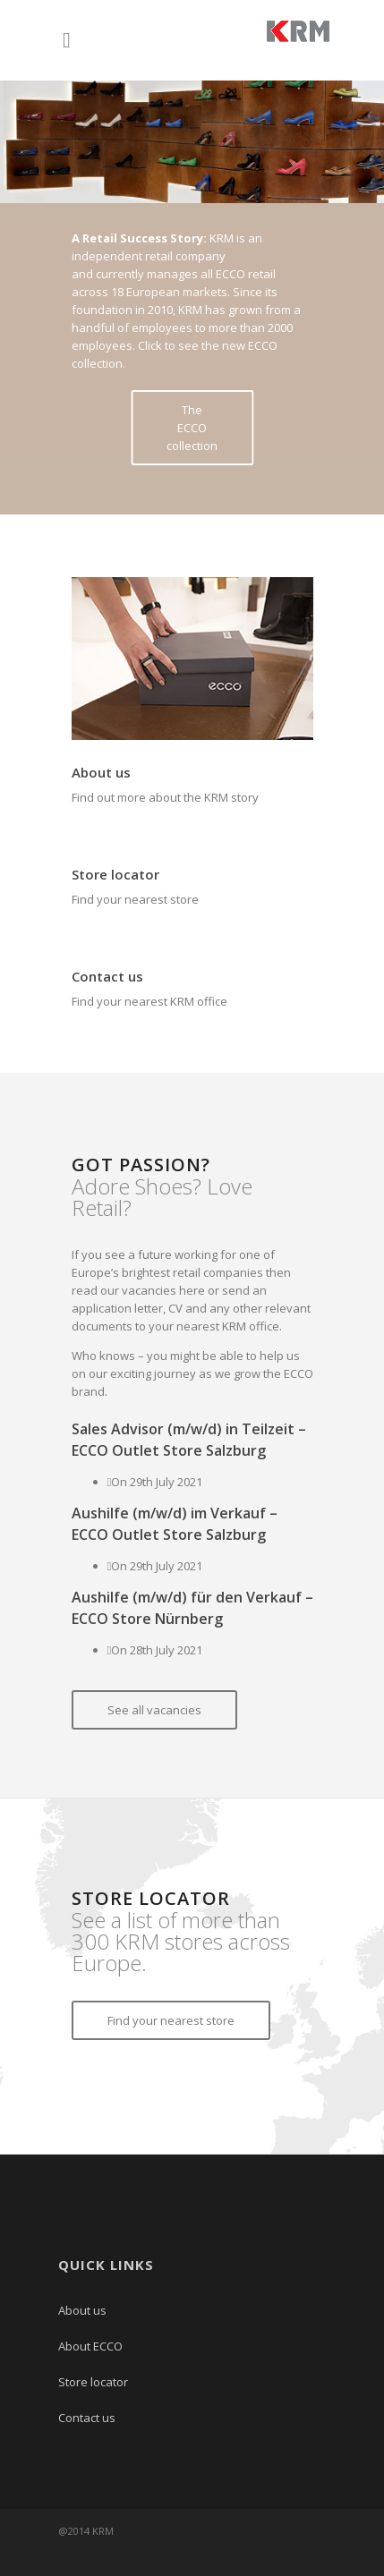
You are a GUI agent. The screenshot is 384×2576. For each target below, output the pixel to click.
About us (101, 772)
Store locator (115, 874)
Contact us (107, 976)
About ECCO (90, 2346)
